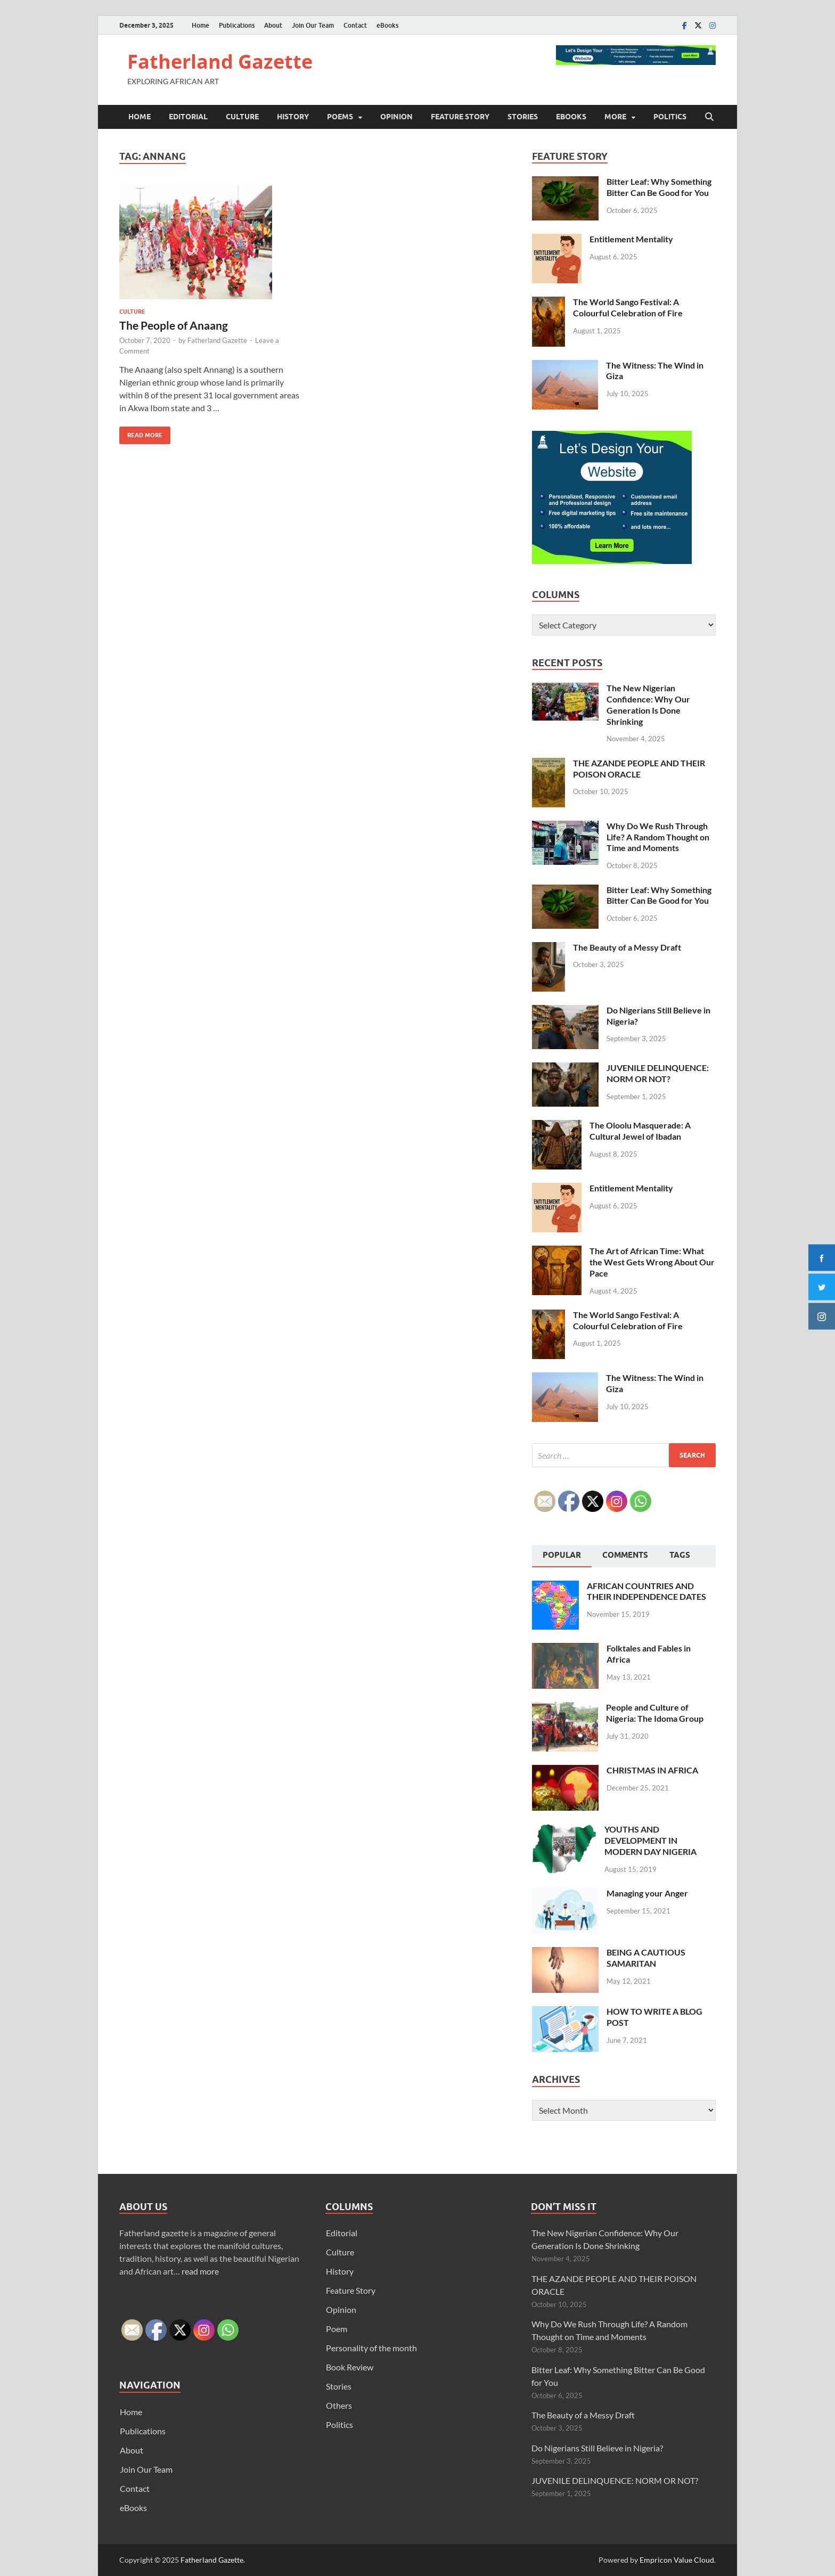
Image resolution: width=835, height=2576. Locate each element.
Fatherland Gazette (220, 61)
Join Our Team (313, 25)
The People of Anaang (173, 325)
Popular (562, 1555)
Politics (669, 116)
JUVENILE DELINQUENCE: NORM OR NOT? (658, 1073)
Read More (140, 433)
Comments (625, 1555)
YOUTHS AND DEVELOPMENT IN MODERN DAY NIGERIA (650, 1840)
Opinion (396, 116)
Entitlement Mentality (631, 239)
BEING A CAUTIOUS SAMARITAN (646, 1957)
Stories (522, 116)
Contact (355, 25)
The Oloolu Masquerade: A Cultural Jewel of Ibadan (640, 1130)
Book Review (349, 2367)
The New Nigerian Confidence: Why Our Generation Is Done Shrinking (648, 704)
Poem (336, 2329)
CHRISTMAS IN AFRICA (652, 1770)
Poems (340, 116)
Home (200, 25)
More (615, 116)
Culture (242, 116)
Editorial (188, 116)
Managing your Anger (647, 1893)
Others (339, 2405)
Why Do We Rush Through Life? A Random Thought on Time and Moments (658, 837)
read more (200, 2271)
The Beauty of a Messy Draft (627, 947)
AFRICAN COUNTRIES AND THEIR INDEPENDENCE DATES (646, 1591)
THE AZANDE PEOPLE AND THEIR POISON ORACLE (639, 768)
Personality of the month (371, 2348)
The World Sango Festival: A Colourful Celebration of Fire (628, 307)
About (273, 25)
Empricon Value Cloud (677, 2559)
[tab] (562, 1556)
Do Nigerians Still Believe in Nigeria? (597, 2448)
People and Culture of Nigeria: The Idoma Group (654, 1712)
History (293, 116)
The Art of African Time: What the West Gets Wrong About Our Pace (652, 1262)
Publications (237, 25)
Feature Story (460, 116)
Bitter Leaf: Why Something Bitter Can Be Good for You (659, 187)
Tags (679, 1555)
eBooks (387, 25)
